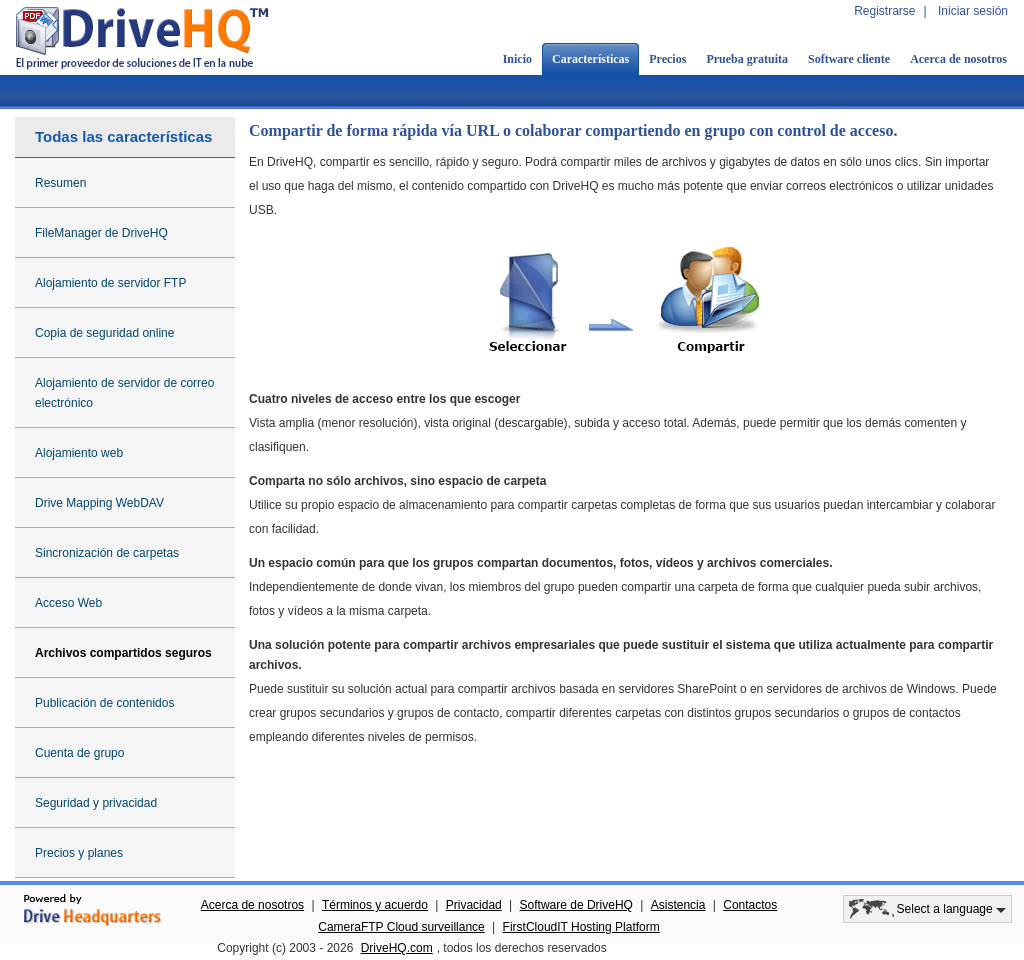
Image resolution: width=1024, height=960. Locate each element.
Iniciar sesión (973, 11)
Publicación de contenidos (104, 703)
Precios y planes (79, 853)
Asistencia (678, 905)
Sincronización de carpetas (107, 553)
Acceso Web (68, 603)
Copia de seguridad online (104, 333)
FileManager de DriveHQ (101, 233)
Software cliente (849, 59)
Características (590, 59)
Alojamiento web (79, 453)
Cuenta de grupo (79, 753)
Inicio (517, 59)
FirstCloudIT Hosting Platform (581, 927)
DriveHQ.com (397, 948)
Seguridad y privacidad (96, 803)
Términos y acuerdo (375, 905)
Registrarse (884, 11)
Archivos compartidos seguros (123, 653)
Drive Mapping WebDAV (99, 503)
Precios (667, 59)
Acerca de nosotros (958, 59)
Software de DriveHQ (576, 905)
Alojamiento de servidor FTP (110, 283)
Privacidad (474, 905)
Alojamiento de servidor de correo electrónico (124, 393)
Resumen (60, 183)
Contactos (750, 905)
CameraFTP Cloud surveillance (401, 927)
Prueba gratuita (747, 59)
